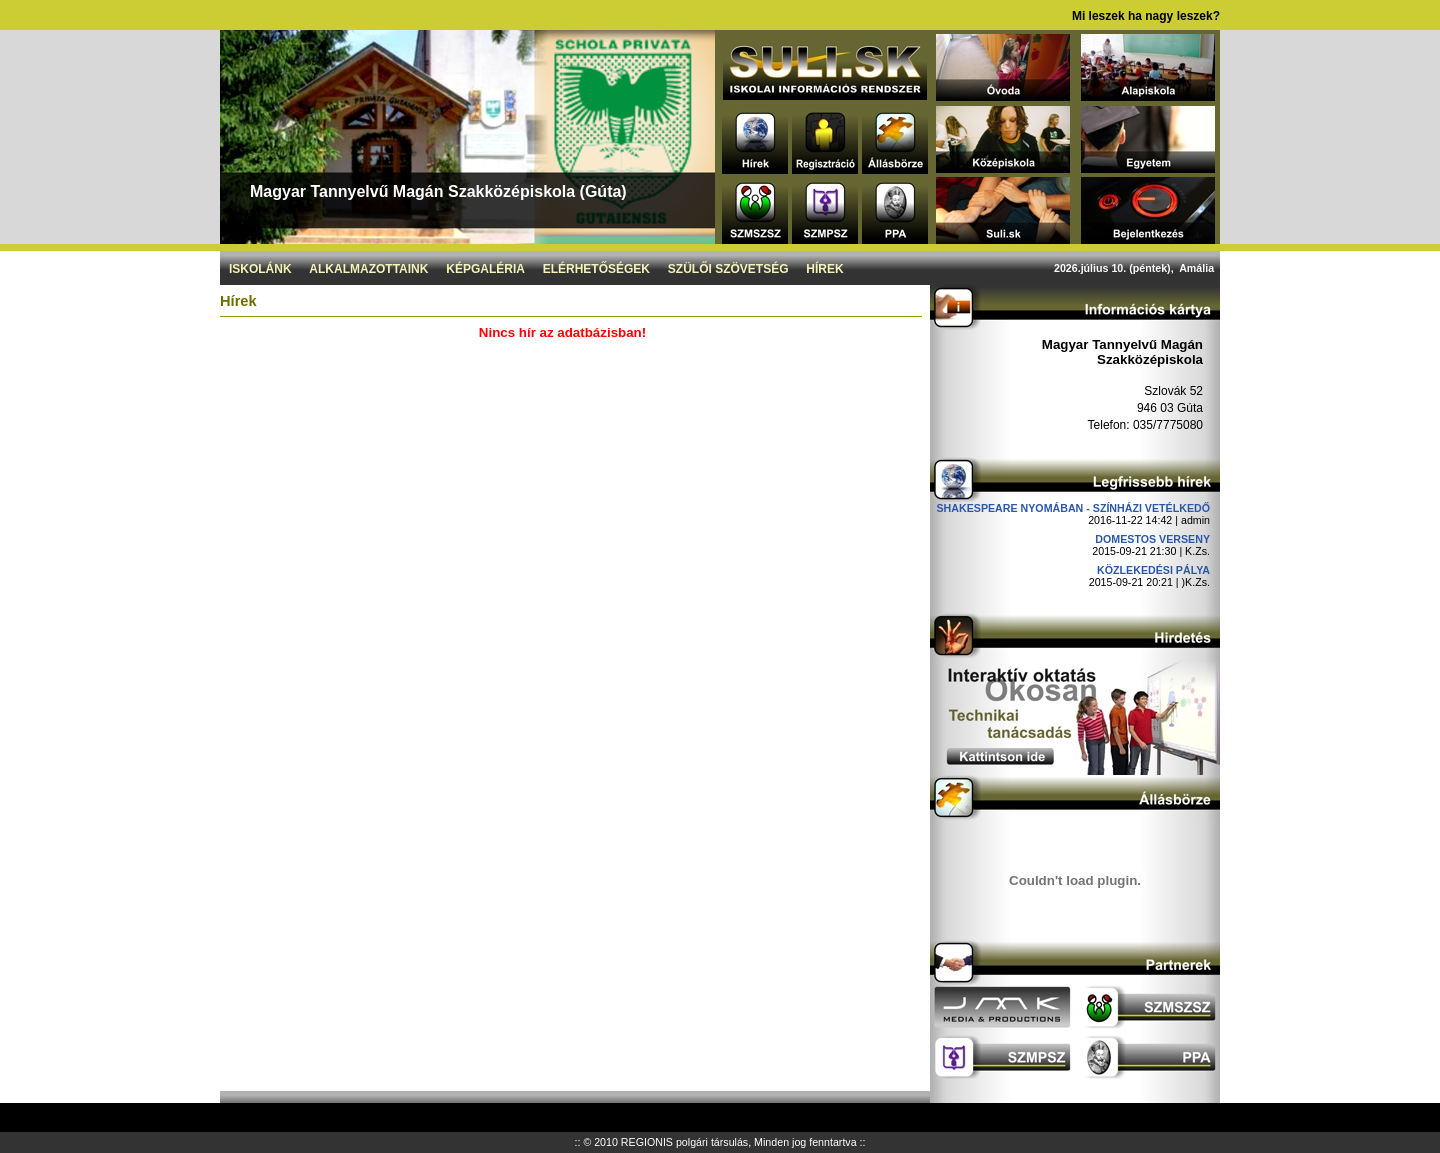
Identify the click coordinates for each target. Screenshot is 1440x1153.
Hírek (824, 269)
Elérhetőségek (596, 269)
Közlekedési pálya (1153, 570)
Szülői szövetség (728, 269)
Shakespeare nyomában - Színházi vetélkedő (1073, 508)
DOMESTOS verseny (1152, 539)
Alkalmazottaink (368, 269)
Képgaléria (485, 269)
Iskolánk (260, 269)
